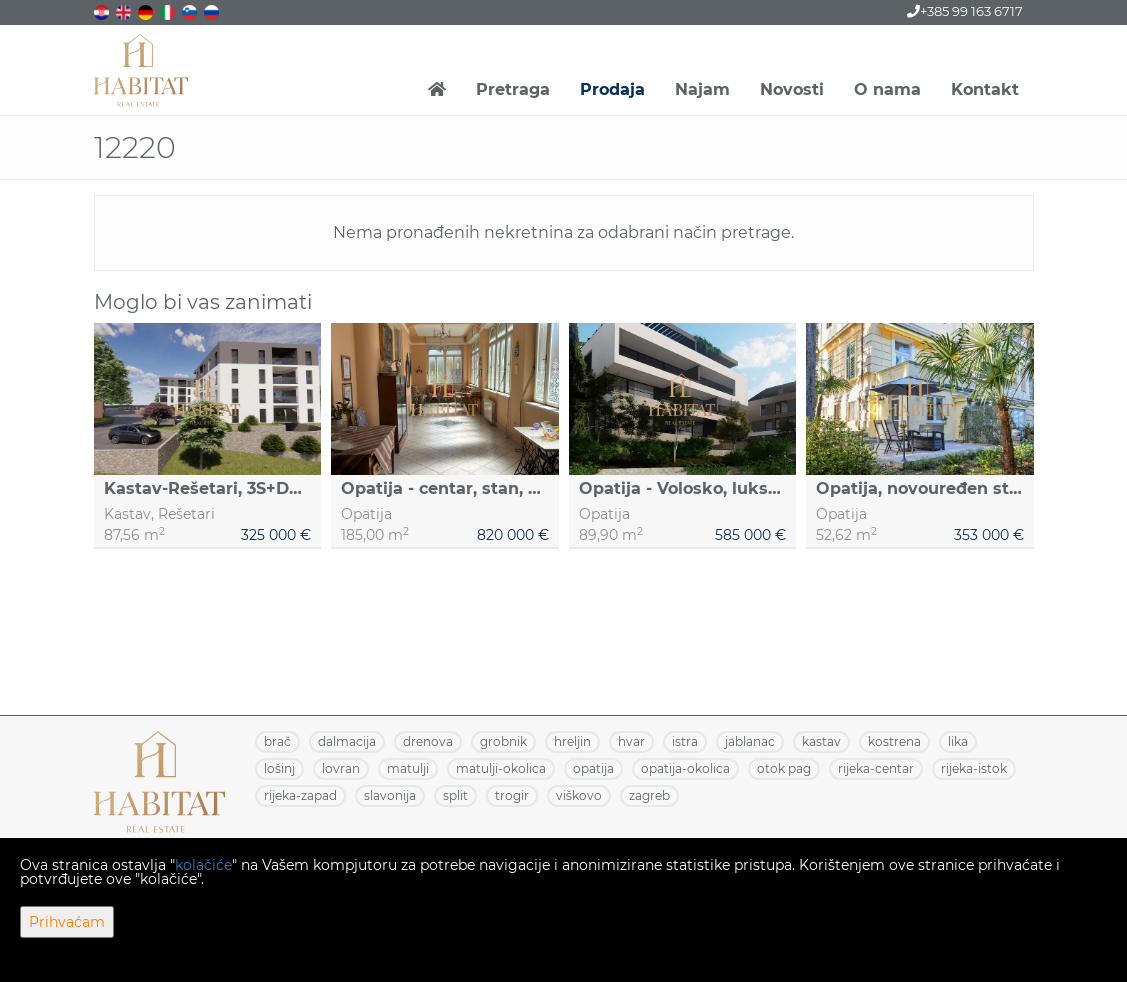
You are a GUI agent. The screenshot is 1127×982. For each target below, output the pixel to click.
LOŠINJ (279, 768)
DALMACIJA (347, 741)
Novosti (792, 89)
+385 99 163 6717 (965, 11)
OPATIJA (593, 768)
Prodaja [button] (612, 89)
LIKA (958, 741)
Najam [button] (702, 89)
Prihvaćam (67, 922)
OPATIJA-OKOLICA (685, 768)
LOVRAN (341, 768)
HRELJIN (572, 741)
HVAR (631, 741)
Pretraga (513, 89)
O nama (887, 89)
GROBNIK (503, 741)
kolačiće (203, 865)
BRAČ (277, 741)
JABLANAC (750, 741)
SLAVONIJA (390, 795)
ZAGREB (649, 795)
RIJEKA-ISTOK (974, 768)
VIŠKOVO (579, 795)
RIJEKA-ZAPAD (300, 795)
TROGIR (512, 795)
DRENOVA (428, 741)
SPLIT (455, 795)
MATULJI (408, 768)
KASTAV (821, 741)
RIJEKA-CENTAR (876, 768)
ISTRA (685, 741)
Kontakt (985, 89)
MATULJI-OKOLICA (501, 768)
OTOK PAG (784, 768)
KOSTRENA (894, 741)
